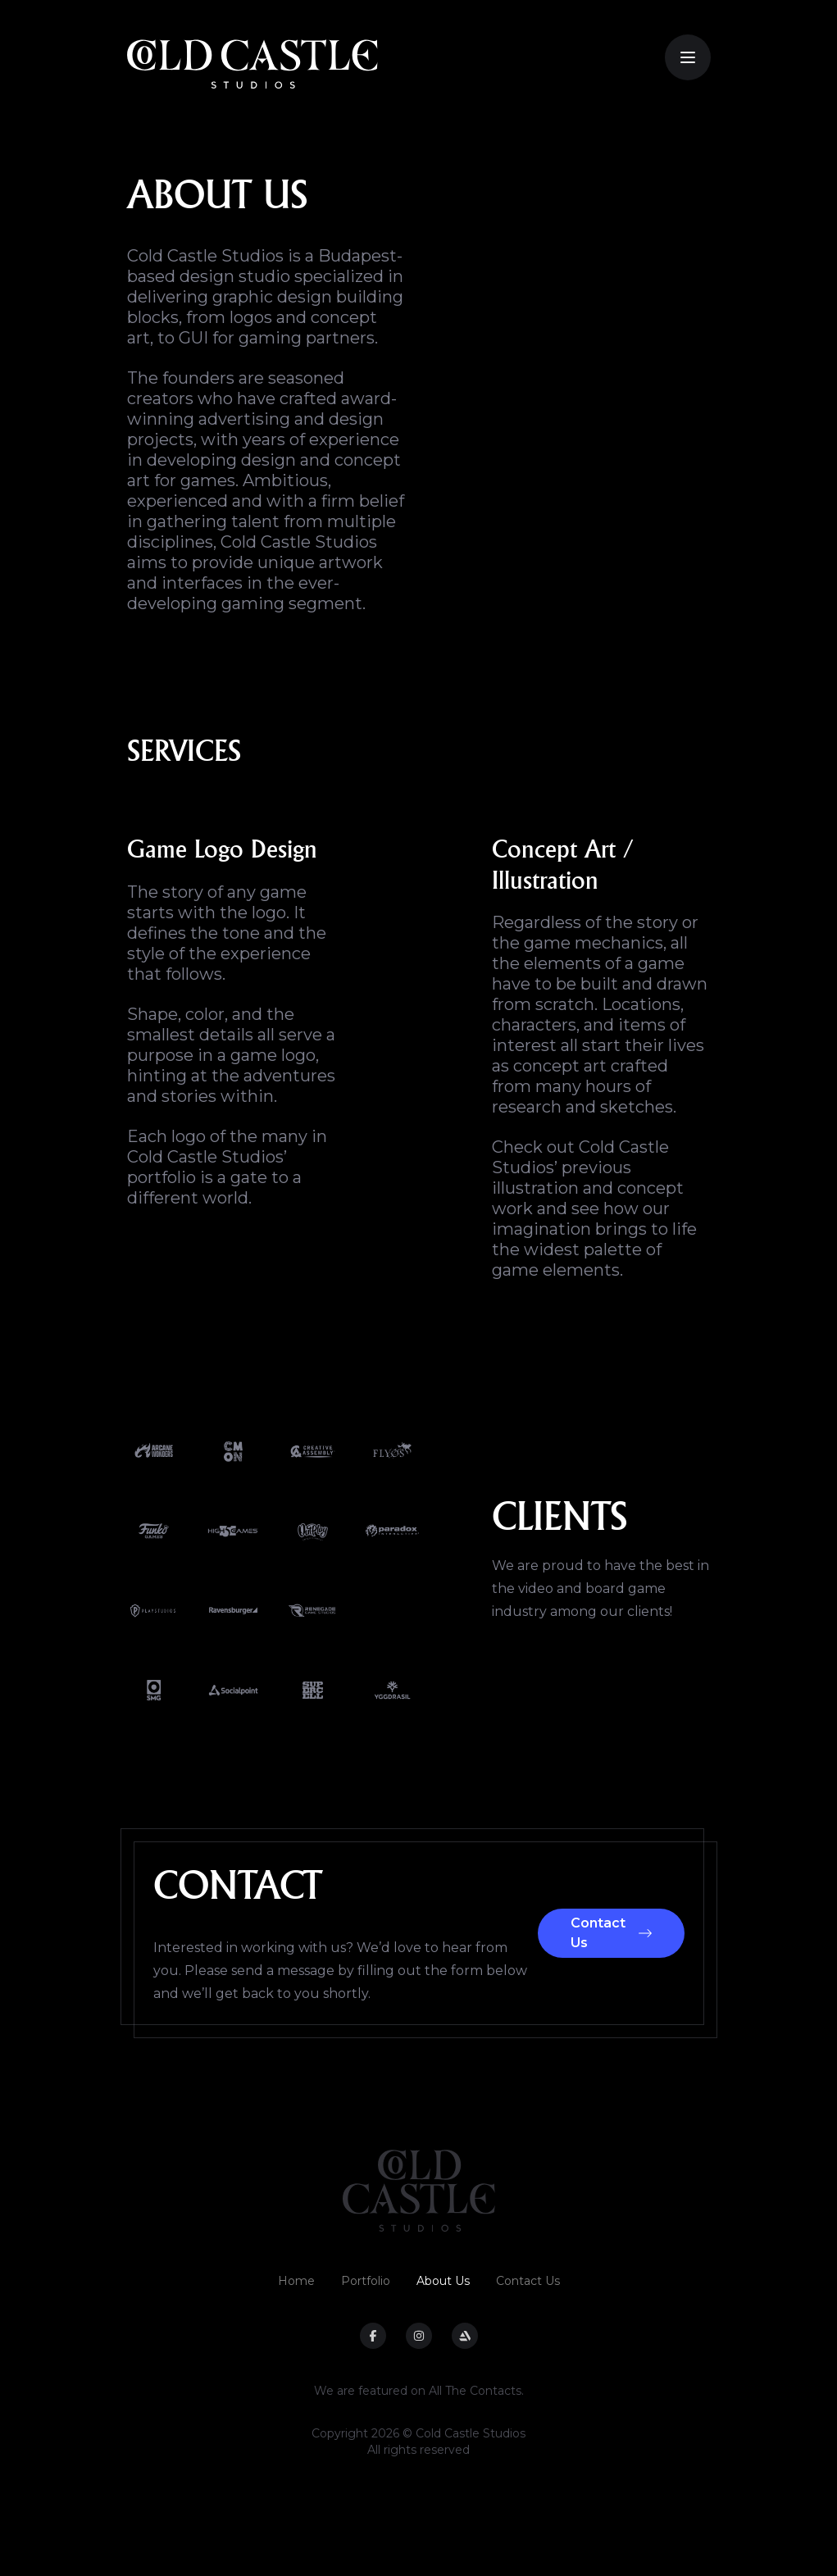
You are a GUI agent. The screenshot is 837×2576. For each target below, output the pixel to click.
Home (296, 2280)
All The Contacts (475, 2390)
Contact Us (611, 1932)
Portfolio (365, 2280)
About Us (443, 2280)
